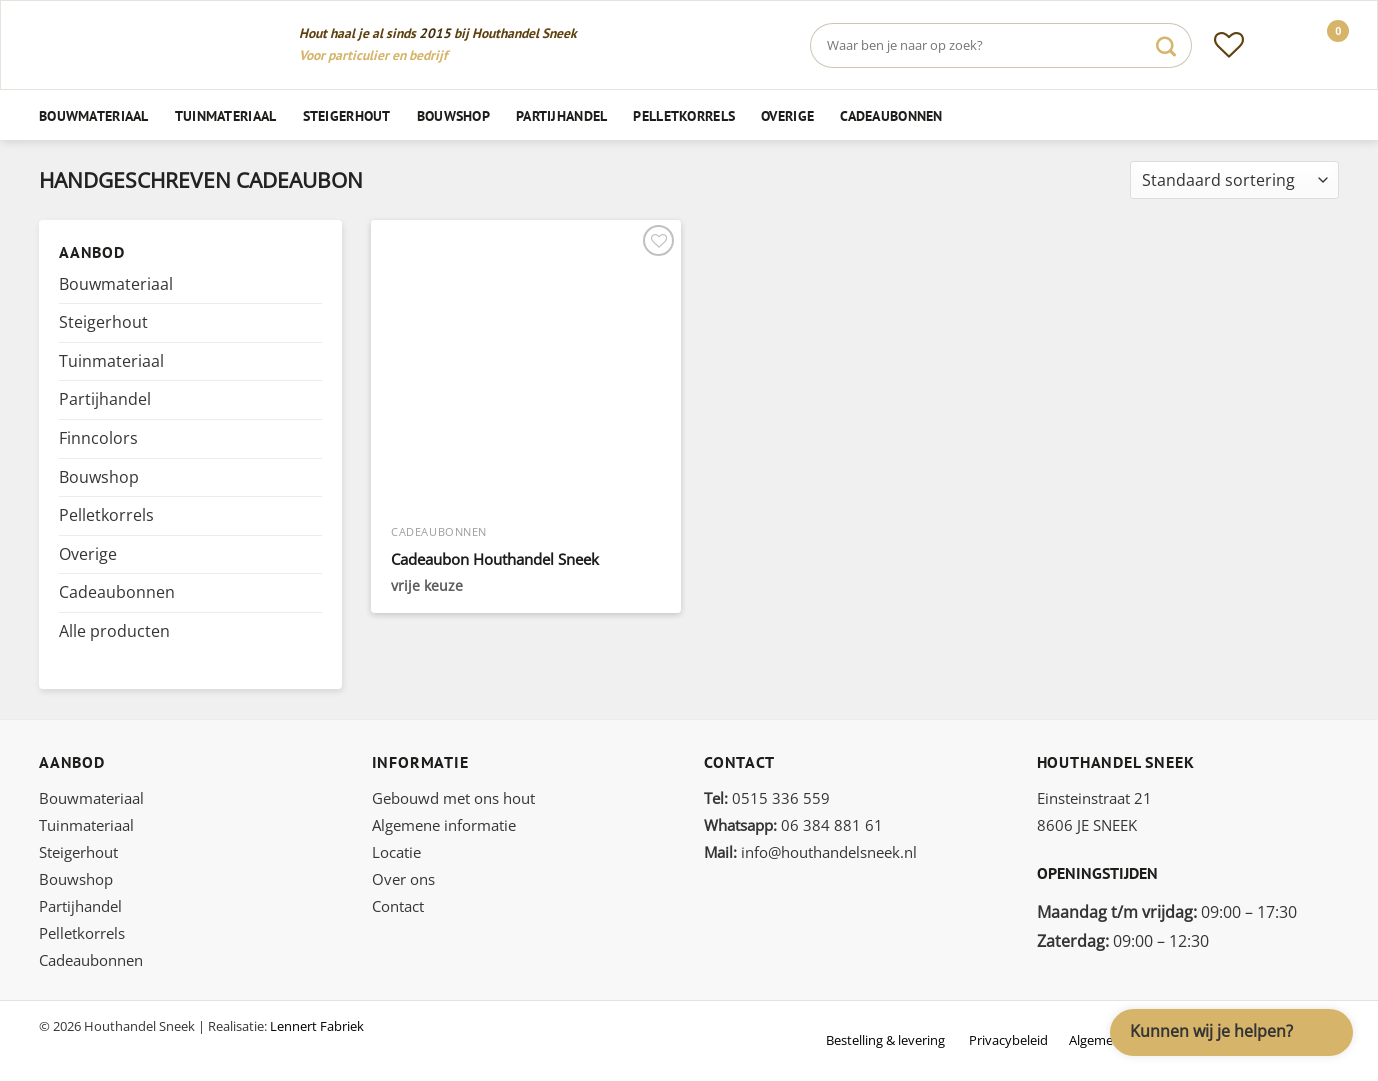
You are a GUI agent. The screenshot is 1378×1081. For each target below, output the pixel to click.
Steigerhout (347, 115)
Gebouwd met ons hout (453, 798)
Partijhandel (561, 115)
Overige (787, 115)
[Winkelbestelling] (1234, 180)
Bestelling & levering (885, 1040)
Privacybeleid (1008, 1040)
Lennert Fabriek (317, 1026)
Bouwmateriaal (94, 115)
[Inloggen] (1275, 45)
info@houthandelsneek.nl (810, 852)
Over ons (403, 879)
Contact (398, 906)
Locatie (396, 852)
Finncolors (98, 438)
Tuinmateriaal (226, 115)
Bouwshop (453, 115)
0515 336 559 (767, 798)
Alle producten (114, 631)
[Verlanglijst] (1229, 45)
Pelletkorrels (684, 115)
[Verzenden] (1166, 45)
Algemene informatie (444, 825)
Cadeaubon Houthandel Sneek (495, 559)
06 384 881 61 (793, 825)
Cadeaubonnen (891, 115)
